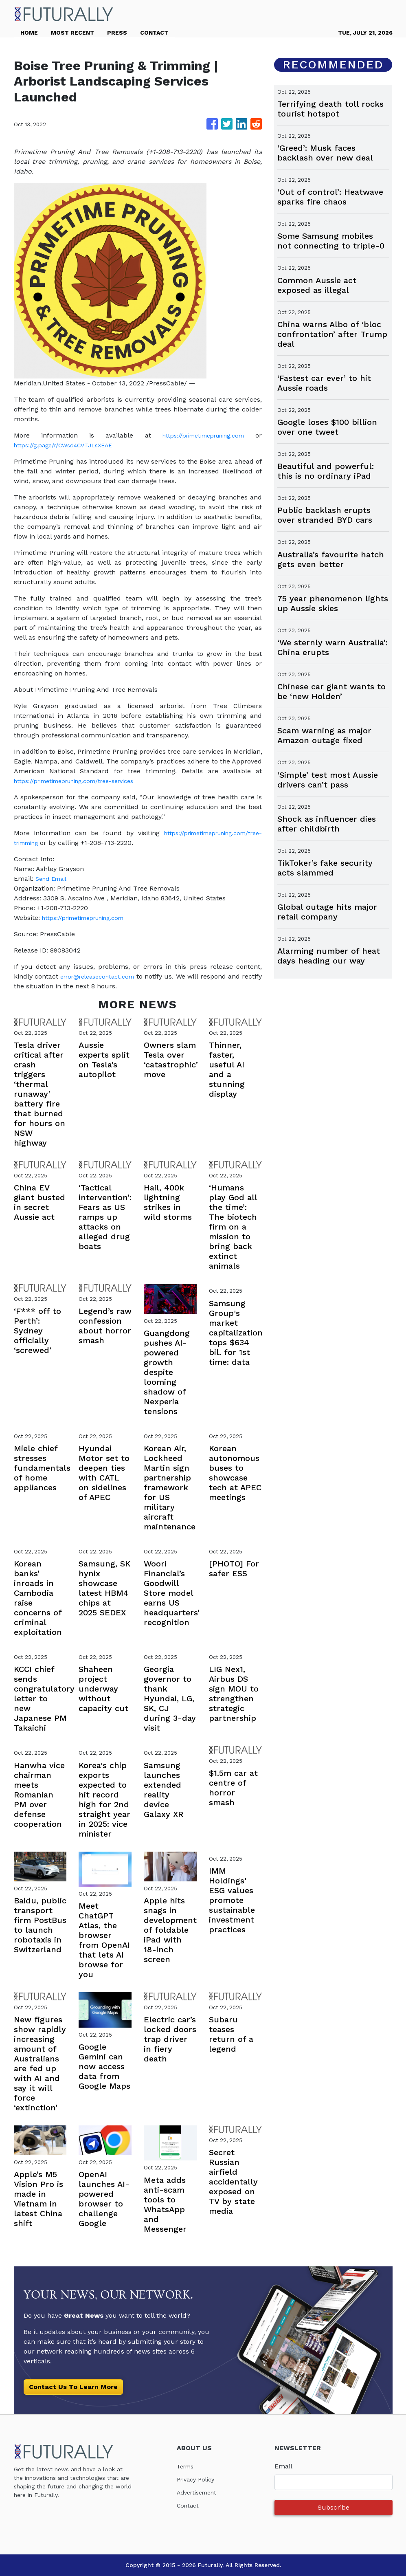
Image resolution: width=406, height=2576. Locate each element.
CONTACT (154, 32)
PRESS (117, 32)
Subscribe (333, 2507)
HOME (29, 32)
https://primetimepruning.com (198, 435)
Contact (189, 2505)
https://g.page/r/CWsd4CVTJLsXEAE (70, 445)
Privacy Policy (198, 2479)
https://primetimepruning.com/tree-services (83, 781)
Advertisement (200, 2492)
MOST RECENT (72, 32)
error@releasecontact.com (105, 976)
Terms (187, 2466)
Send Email (53, 878)
